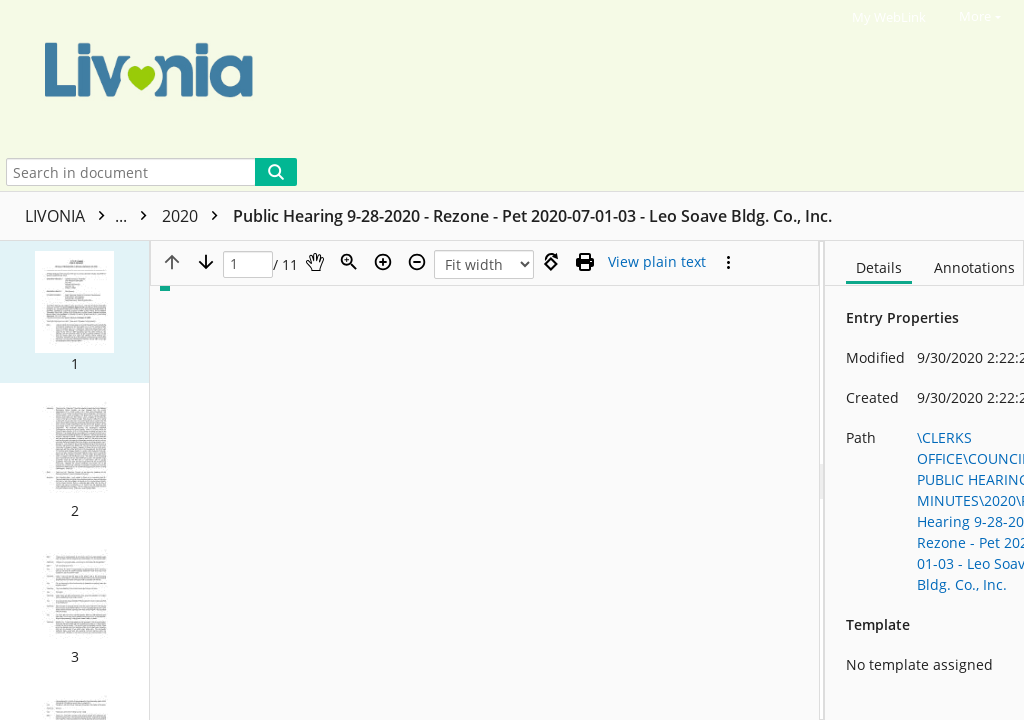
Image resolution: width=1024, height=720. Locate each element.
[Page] (248, 264)
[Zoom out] (417, 262)
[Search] (276, 172)
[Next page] (206, 262)
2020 (195, 216)
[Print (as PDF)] (585, 262)
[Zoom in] (383, 262)
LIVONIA (91, 216)
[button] (74, 312)
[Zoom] (349, 262)
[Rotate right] (551, 262)
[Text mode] (657, 262)
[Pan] (315, 262)
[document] (924, 480)
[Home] (493, 76)
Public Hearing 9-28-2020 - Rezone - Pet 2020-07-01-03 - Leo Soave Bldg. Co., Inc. (532, 216)
